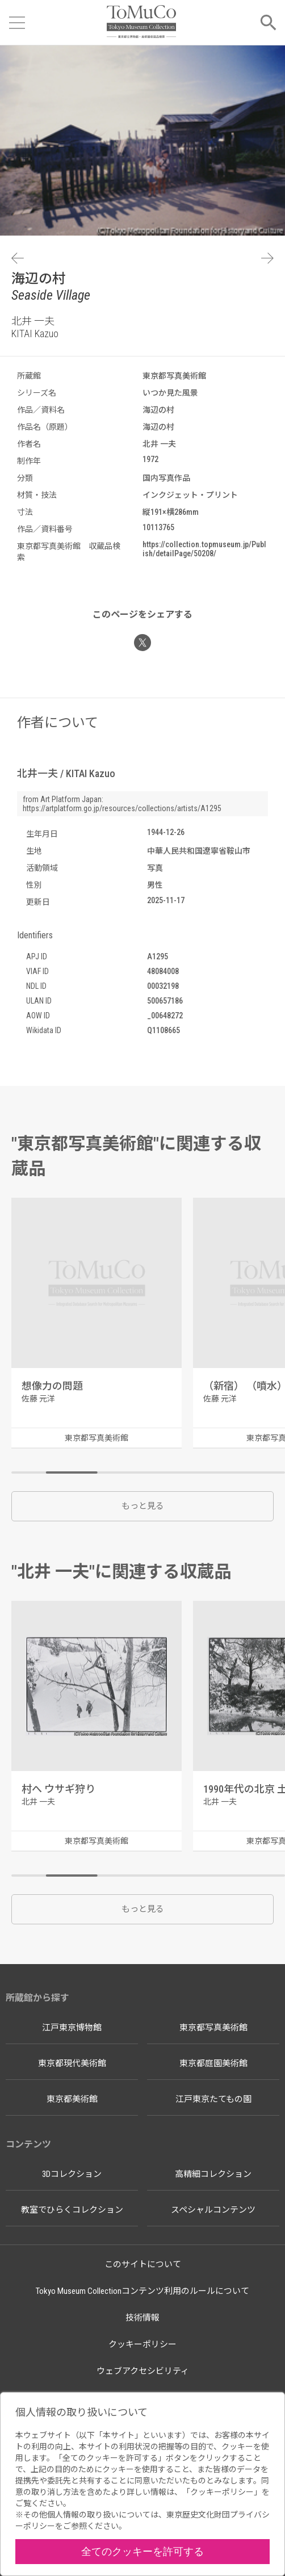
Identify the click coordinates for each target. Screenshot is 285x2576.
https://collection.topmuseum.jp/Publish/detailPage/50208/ (204, 549)
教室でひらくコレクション (72, 2210)
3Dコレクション (72, 2174)
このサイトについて (142, 2264)
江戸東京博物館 (72, 2028)
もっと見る (142, 1506)
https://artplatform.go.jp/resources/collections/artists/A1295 (122, 808)
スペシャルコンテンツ (213, 2210)
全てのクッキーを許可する (142, 2551)
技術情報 (142, 2318)
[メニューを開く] (17, 23)
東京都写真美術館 (213, 2028)
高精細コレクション (213, 2174)
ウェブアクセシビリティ (143, 2371)
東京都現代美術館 (72, 2063)
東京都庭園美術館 (213, 2063)
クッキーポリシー (142, 2344)
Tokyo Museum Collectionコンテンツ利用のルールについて (142, 2291)
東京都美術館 (72, 2099)
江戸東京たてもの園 (213, 2099)
